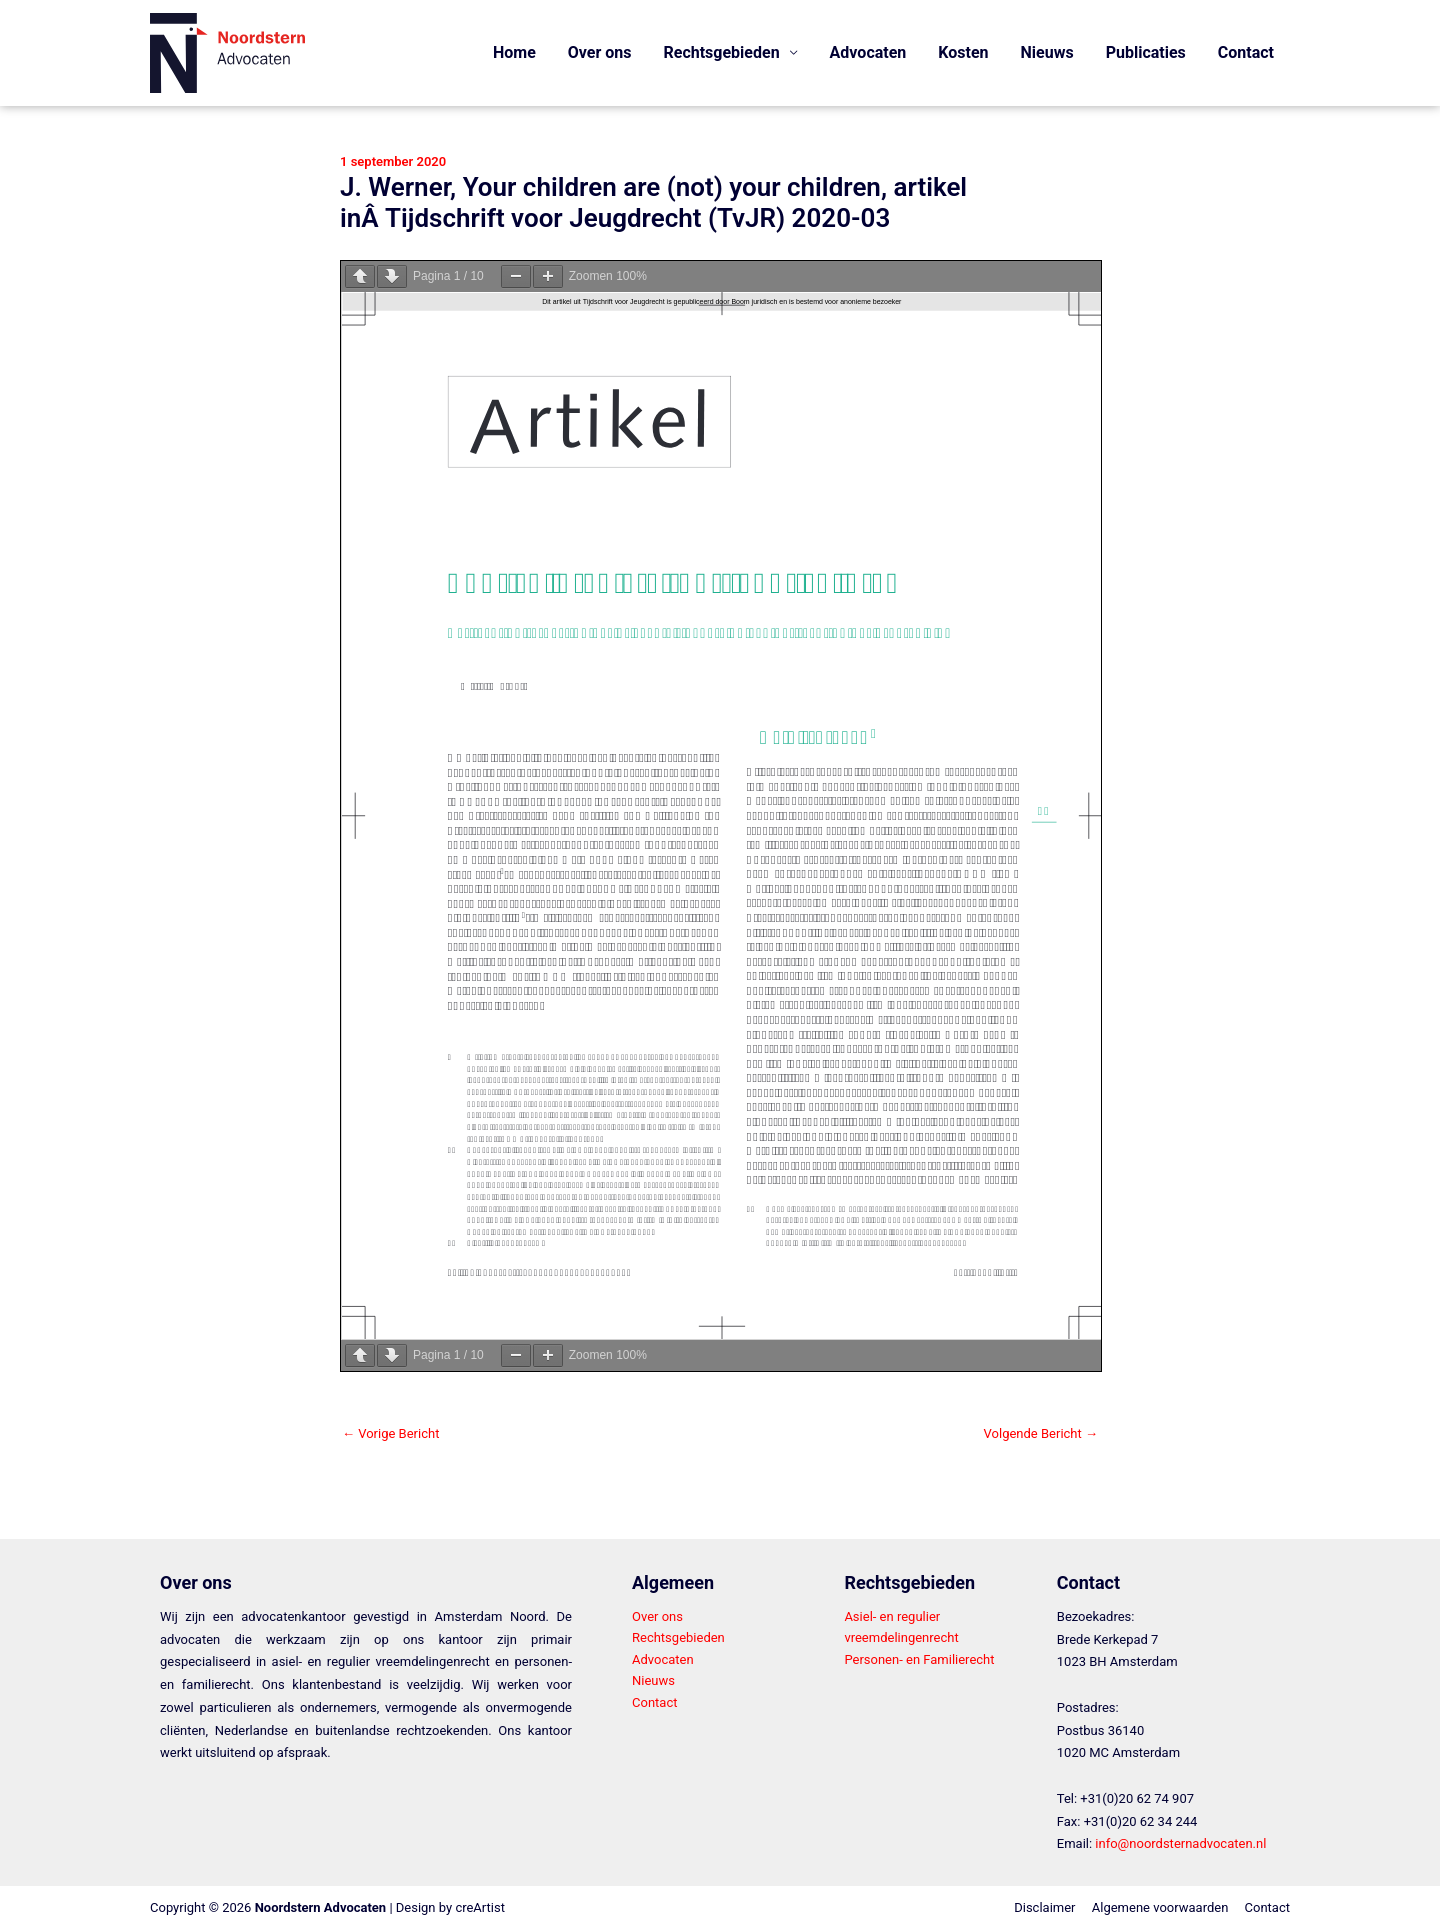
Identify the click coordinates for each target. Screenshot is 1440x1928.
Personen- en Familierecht (919, 1659)
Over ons (600, 52)
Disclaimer (1044, 1907)
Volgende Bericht (1041, 1433)
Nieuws (1047, 52)
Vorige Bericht (390, 1433)
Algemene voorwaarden (1160, 1907)
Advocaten (868, 52)
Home (514, 52)
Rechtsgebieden (678, 1637)
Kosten (963, 52)
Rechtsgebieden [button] (722, 52)
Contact (1246, 52)
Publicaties (1146, 52)
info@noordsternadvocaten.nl (1180, 1843)
